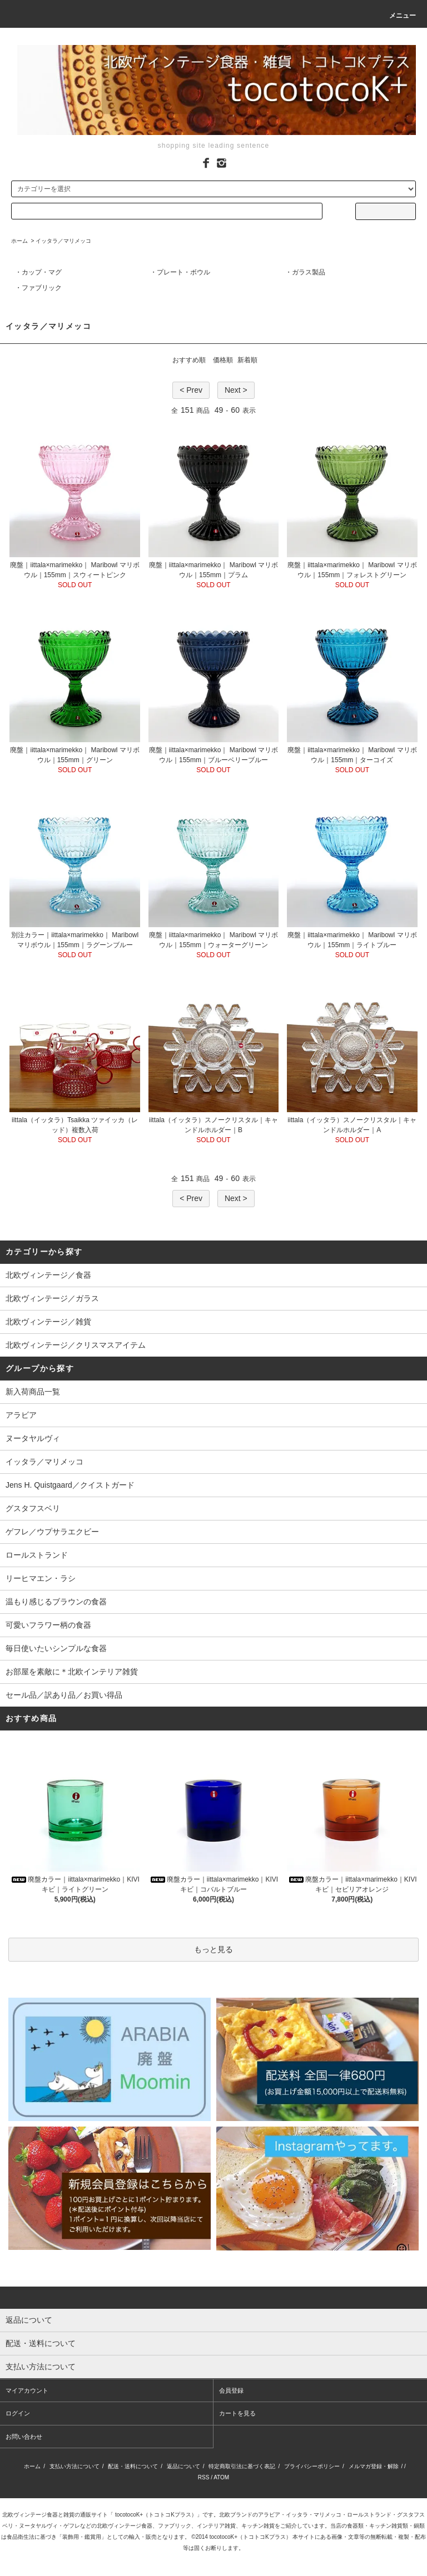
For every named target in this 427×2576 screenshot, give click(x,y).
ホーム (19, 241)
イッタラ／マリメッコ (63, 241)
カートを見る (237, 2413)
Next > (236, 390)
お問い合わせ (24, 2436)
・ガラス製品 (305, 272)
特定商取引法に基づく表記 (241, 2466)
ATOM (221, 2477)
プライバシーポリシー (312, 2466)
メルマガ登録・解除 (374, 2466)
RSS (204, 2477)
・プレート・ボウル (180, 272)
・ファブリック (38, 288)
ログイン (18, 2413)
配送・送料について (133, 2466)
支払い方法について (74, 2466)
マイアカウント (27, 2390)
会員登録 (231, 2390)
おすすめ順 (189, 360)
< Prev (191, 390)
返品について (183, 2466)
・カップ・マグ (38, 272)
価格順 (223, 360)
